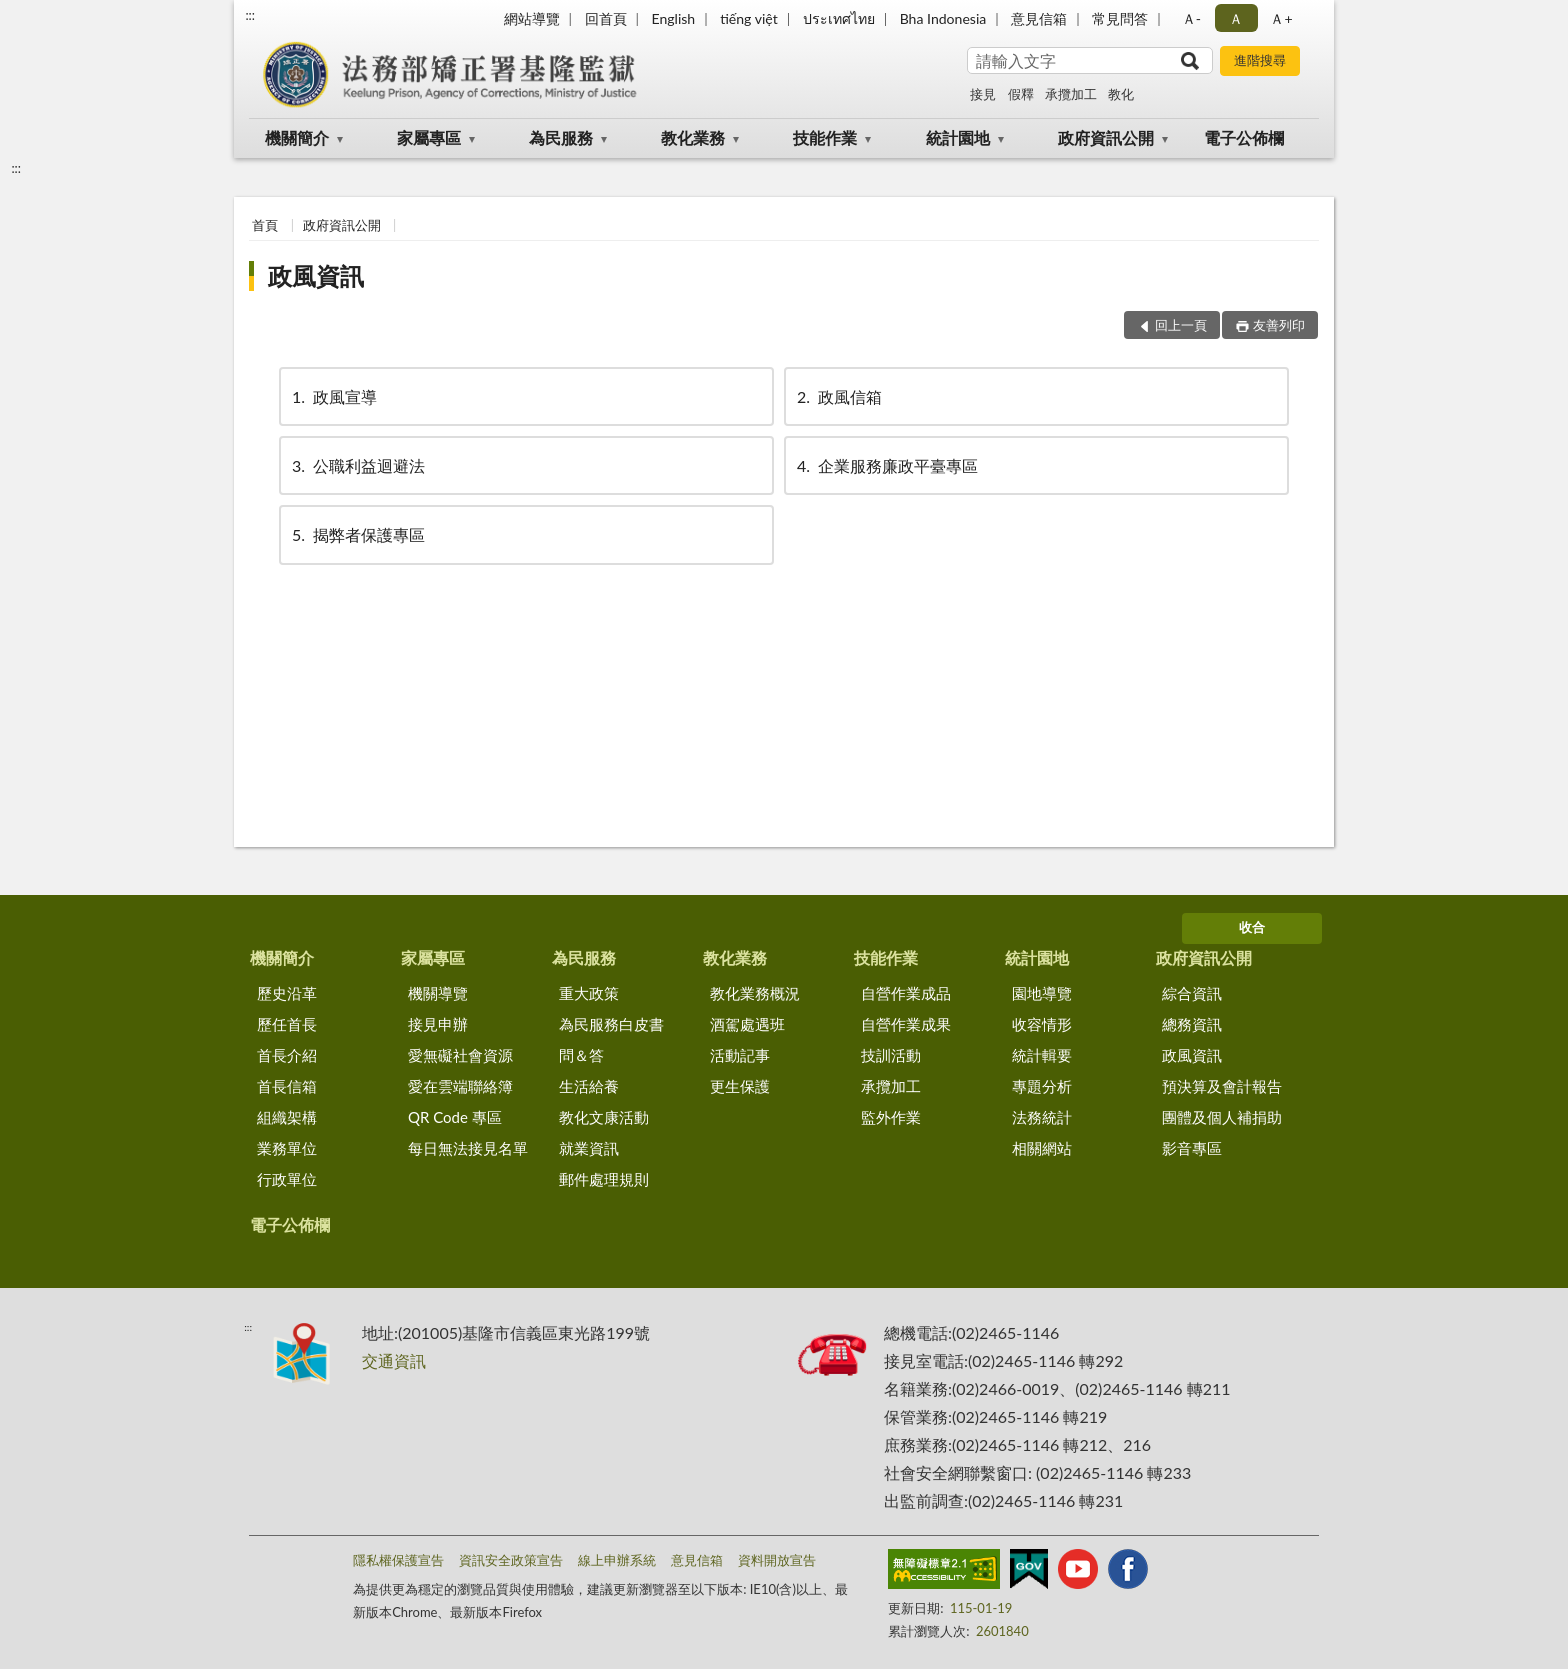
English (673, 18)
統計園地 (958, 137)
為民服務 (561, 137)
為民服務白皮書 (611, 1024)
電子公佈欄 (1244, 137)
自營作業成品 (906, 993)
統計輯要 (1042, 1055)
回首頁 (606, 18)
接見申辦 (438, 1024)
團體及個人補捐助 (1222, 1117)
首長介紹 (287, 1055)
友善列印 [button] (1279, 325)
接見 (983, 94)
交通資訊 (394, 1360)
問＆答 (581, 1055)
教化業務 (693, 137)
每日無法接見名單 (468, 1148)
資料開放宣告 (777, 1560)
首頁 (265, 225)
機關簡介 (297, 137)
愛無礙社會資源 (460, 1055)
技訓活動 (891, 1055)
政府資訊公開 (1106, 137)
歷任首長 (287, 1024)
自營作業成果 (906, 1024)
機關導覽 (438, 993)
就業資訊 (589, 1148)
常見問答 (1120, 18)
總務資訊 (1192, 1024)
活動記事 (740, 1055)
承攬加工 (1071, 94)
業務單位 (287, 1148)
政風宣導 (333, 396)
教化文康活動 (604, 1117)
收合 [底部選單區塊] (1252, 927)
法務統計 (1042, 1117)
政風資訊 (316, 275)
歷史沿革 (287, 993)
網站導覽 (532, 18)
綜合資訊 (1192, 993)
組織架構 (287, 1117)
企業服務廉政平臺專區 (886, 465)
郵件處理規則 (604, 1179)
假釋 (1021, 94)
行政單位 (287, 1179)
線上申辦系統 (617, 1560)
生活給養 (589, 1086)
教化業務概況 (755, 993)
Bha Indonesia (943, 18)
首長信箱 (287, 1086)
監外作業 (891, 1117)
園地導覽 (1042, 993)
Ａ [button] (1236, 18)
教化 (1121, 94)
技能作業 (825, 137)
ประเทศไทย (839, 18)
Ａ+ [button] (1281, 18)
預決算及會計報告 (1222, 1086)
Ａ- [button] (1191, 18)
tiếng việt (749, 18)
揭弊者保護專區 (357, 534)
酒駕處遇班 (747, 1024)
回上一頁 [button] (1181, 325)
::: (250, 15)
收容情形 (1042, 1024)
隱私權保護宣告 (398, 1560)
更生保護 (740, 1086)
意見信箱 (1039, 18)
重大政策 (589, 993)
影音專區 (1192, 1148)
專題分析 (1042, 1086)
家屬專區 (429, 137)
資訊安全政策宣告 (511, 1560)
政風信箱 (838, 396)
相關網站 (1042, 1148)
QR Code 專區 (455, 1117)
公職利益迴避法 (357, 465)
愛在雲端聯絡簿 (460, 1086)
